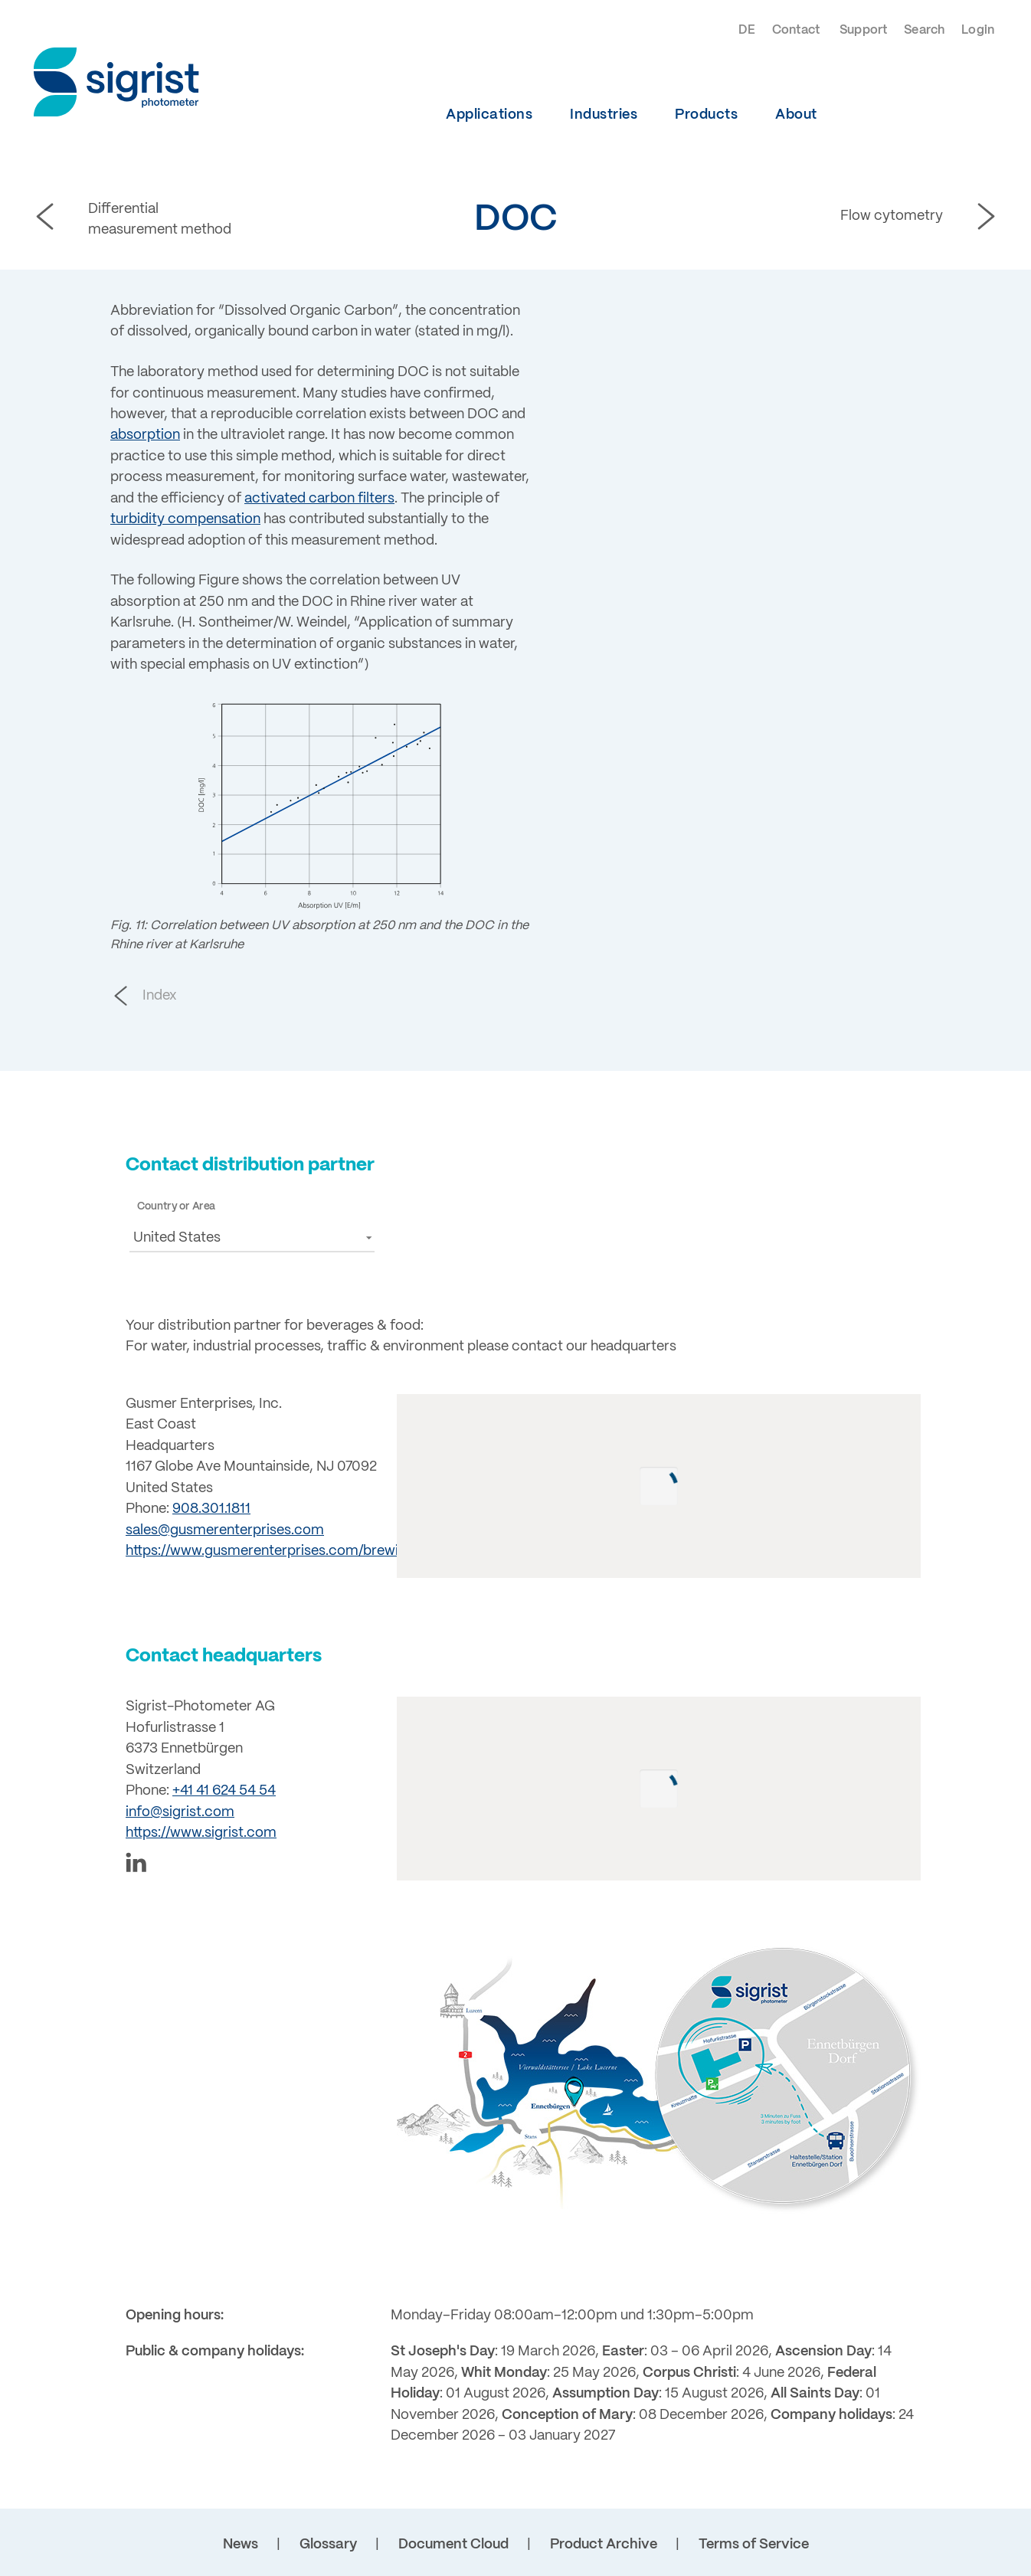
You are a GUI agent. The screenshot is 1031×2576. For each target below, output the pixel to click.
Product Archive (603, 2544)
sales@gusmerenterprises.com (225, 1530)
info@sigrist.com (180, 1812)
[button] (252, 1237)
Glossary (328, 2544)
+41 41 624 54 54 (224, 1791)
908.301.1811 (211, 1509)
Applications (489, 115)
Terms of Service (754, 2544)
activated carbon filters (319, 499)
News (240, 2544)
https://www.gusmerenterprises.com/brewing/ (272, 1551)
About (796, 115)
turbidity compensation (185, 519)
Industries (603, 115)
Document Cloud (453, 2544)
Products (706, 115)
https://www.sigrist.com (201, 1833)
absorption (145, 435)
